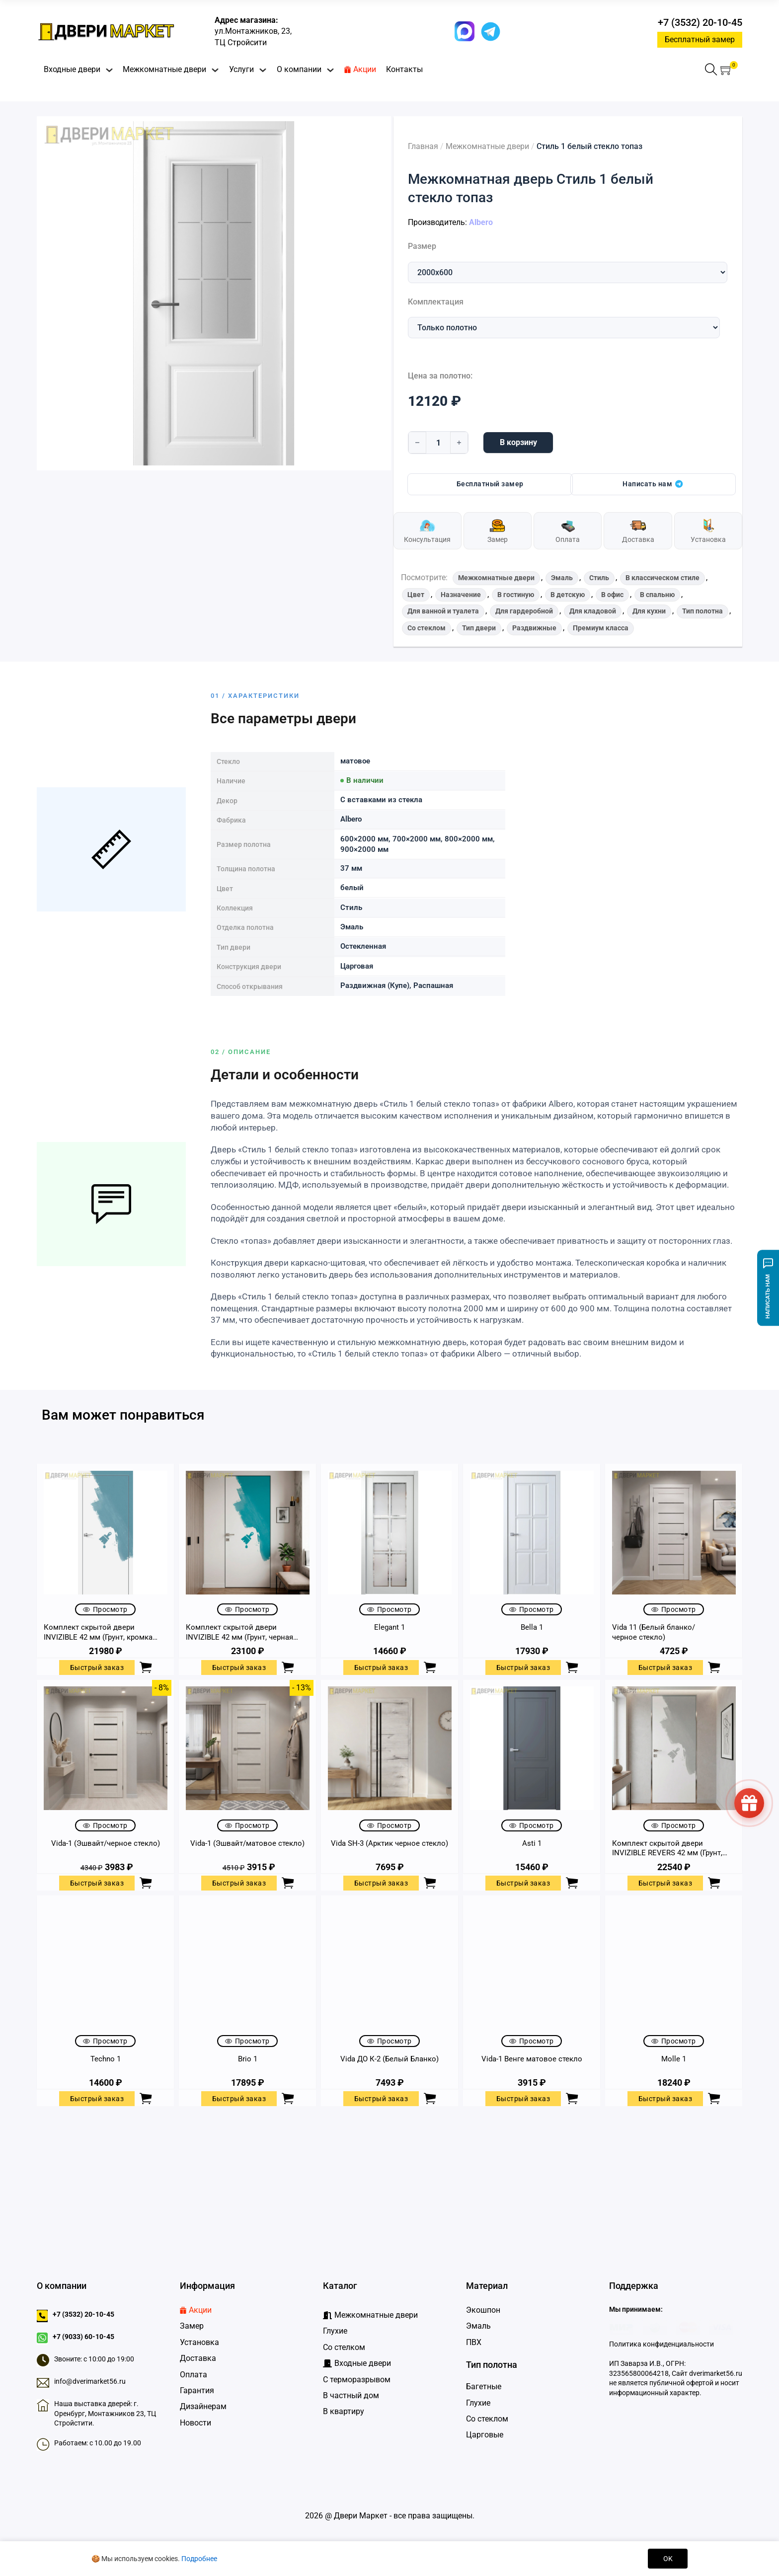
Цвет (415, 595)
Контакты (404, 69)
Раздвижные (534, 628)
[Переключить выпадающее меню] (109, 70)
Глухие (335, 2331)
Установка (199, 2342)
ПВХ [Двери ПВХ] (473, 2342)
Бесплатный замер (700, 39)
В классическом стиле (662, 578)
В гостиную (515, 595)
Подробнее (199, 2559)
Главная (423, 146)
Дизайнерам (203, 2406)
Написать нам (653, 484)
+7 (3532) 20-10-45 (700, 22)
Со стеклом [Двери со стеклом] (487, 2419)
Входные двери (72, 69)
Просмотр (105, 1609)
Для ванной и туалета (443, 611)
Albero (481, 222)
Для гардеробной (524, 611)
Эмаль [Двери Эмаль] (478, 2326)
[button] (726, 70)
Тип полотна (702, 611)
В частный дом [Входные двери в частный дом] (351, 2395)
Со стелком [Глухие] (344, 2347)
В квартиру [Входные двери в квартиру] (343, 2411)
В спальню (657, 595)
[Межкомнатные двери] (370, 2315)
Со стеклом (426, 628)
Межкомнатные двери (164, 69)
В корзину (518, 442)
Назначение (461, 595)
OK (668, 2559)
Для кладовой (592, 611)
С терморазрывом (356, 2379)
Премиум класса (600, 628)
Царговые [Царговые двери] (484, 2434)
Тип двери (479, 628)
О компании (299, 69)
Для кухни (649, 611)
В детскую (567, 595)
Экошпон (483, 2310)
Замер (192, 2326)
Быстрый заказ (97, 1667)
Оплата (193, 2374)
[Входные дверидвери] (357, 2363)
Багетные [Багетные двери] (483, 2386)
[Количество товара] (438, 443)
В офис (612, 595)
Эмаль (562, 578)
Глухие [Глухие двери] (478, 2403)
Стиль (599, 578)
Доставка (198, 2358)
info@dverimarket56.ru (90, 2381)
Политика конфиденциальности (661, 2344)
